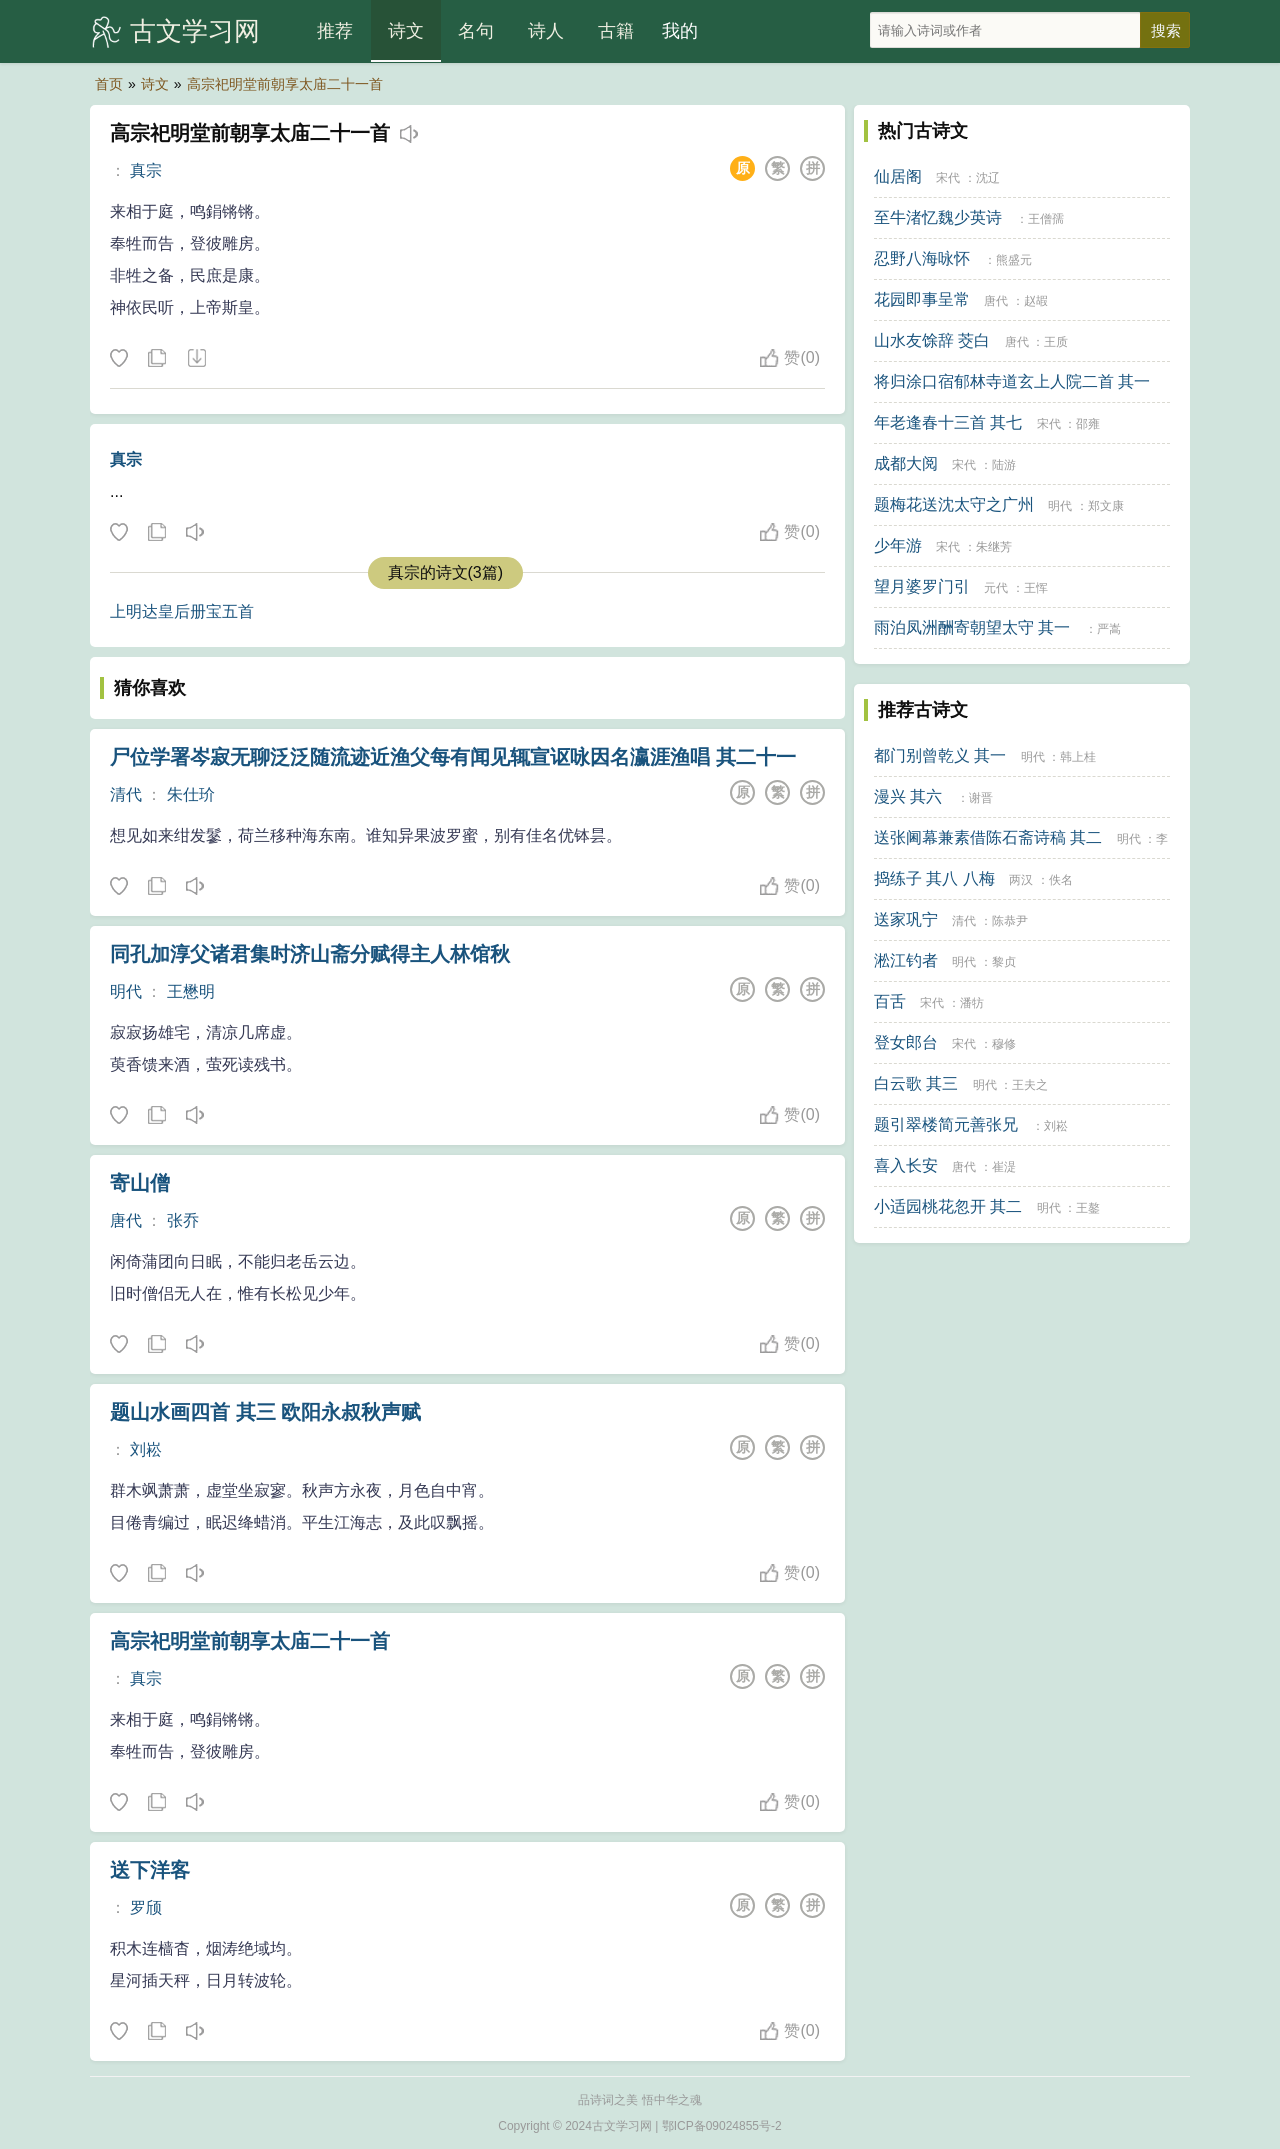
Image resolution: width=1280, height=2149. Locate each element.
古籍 (616, 31)
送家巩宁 (906, 919)
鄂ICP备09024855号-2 (722, 2126)
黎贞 (1004, 962)
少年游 (898, 545)
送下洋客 (150, 1870)
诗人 (546, 31)
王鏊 (1088, 1208)
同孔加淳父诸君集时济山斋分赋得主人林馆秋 (310, 954)
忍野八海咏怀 (922, 258)
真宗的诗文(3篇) (446, 572)
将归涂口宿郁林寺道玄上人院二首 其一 (1012, 381)
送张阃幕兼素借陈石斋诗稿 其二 (988, 837)
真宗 (146, 170)
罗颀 (146, 1907)
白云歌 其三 (916, 1083)
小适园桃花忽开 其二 (948, 1206)
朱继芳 (994, 547)
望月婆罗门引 (922, 586)
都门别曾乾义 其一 (940, 755)
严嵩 (1109, 629)
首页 (109, 84)
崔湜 (1004, 1167)
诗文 (406, 31)
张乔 (183, 1220)
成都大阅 (906, 463)
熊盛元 (1014, 260)
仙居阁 (898, 176)
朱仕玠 (191, 794)
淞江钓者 (906, 960)
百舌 (890, 1001)
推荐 (335, 31)
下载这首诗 (196, 359)
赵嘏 (1036, 301)
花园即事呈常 (922, 299)
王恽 (1036, 588)
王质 (1056, 342)
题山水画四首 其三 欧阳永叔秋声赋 (265, 1412)
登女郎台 (906, 1042)
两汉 (1021, 880)
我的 (680, 31)
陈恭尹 (1010, 921)
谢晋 (981, 798)
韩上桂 (1078, 757)
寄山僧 (140, 1183)
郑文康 (1106, 506)
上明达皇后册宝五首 (182, 611)
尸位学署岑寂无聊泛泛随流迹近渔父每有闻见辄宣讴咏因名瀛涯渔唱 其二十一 (453, 757)
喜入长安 (906, 1165)
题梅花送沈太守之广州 (954, 504)
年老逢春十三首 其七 (948, 422)
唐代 (126, 1220)
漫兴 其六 (908, 796)
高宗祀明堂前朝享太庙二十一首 (285, 84)
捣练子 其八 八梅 (934, 878)
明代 (126, 991)
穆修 (1004, 1044)
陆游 (1004, 465)
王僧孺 (1046, 219)
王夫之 (1030, 1085)
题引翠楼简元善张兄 (946, 1124)
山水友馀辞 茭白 (932, 340)
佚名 (1061, 880)
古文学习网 (195, 31)
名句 (476, 31)
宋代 (948, 178)
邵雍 (1088, 424)
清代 (126, 794)
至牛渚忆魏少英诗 (938, 217)
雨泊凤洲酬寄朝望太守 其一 (972, 627)
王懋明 (191, 991)
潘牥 (972, 1003)
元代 (996, 588)
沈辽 (988, 178)
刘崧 (146, 1449)
